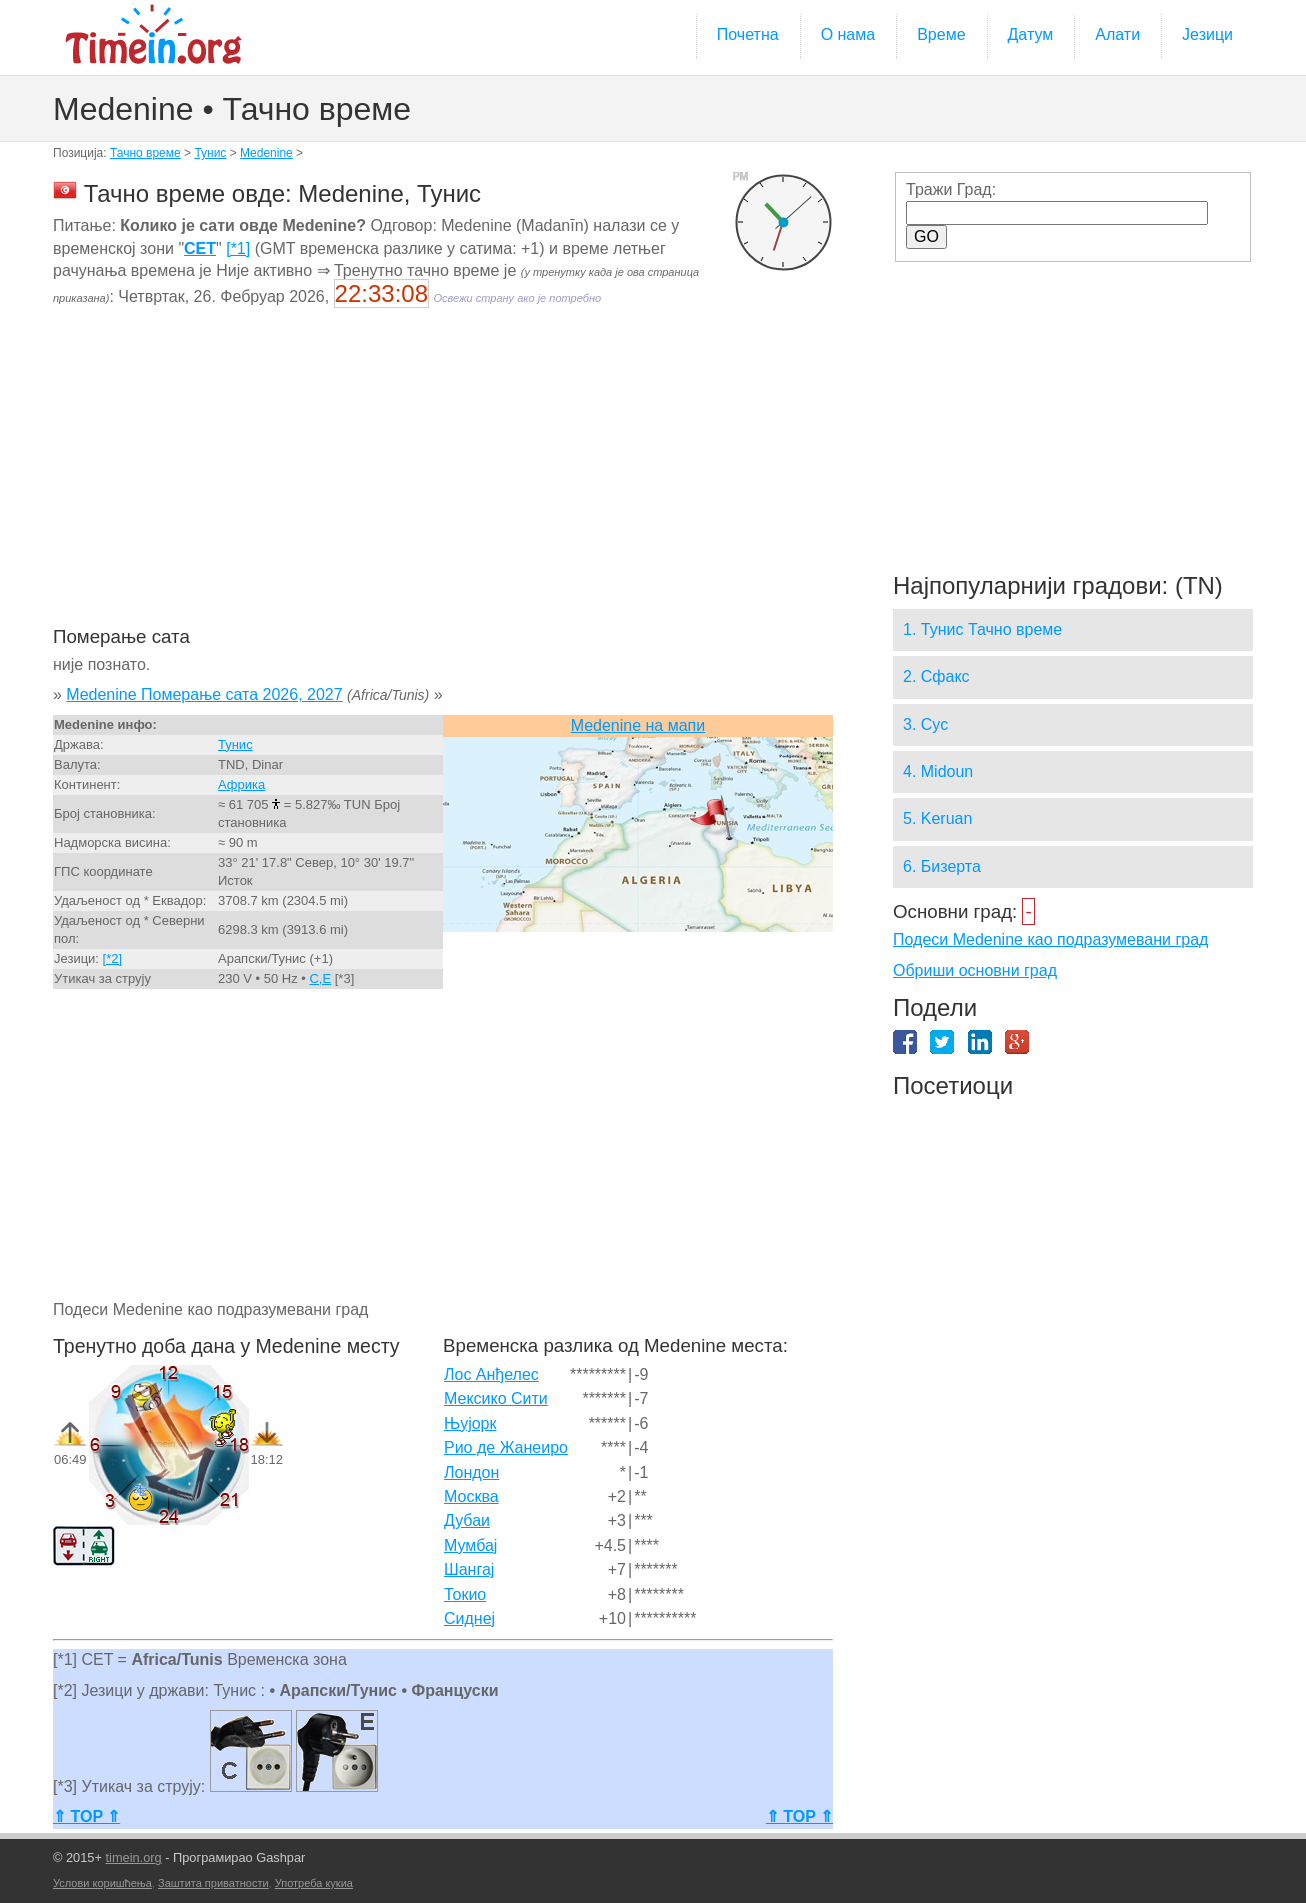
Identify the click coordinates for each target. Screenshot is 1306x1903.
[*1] (238, 248)
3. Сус (925, 724)
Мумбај (470, 1545)
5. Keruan (937, 818)
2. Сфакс (936, 676)
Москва (471, 1496)
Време (941, 34)
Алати (1117, 34)
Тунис (210, 153)
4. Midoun (938, 771)
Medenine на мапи (638, 725)
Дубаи (467, 1520)
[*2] (113, 958)
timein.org (133, 1857)
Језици (1207, 34)
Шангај (469, 1569)
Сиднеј (469, 1618)
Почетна (748, 34)
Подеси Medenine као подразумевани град (1050, 939)
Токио (465, 1594)
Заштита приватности (213, 1883)
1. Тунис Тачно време (982, 629)
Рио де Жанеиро (506, 1447)
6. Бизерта (942, 866)
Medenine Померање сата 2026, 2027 (204, 694)
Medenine (266, 153)
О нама (848, 34)
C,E (320, 978)
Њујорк (470, 1423)
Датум (1031, 34)
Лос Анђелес (491, 1374)
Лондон (471, 1472)
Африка (241, 784)
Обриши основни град (975, 970)
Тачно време (145, 153)
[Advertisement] (443, 480)
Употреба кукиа (314, 1883)
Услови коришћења (102, 1883)
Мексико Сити (496, 1398)
